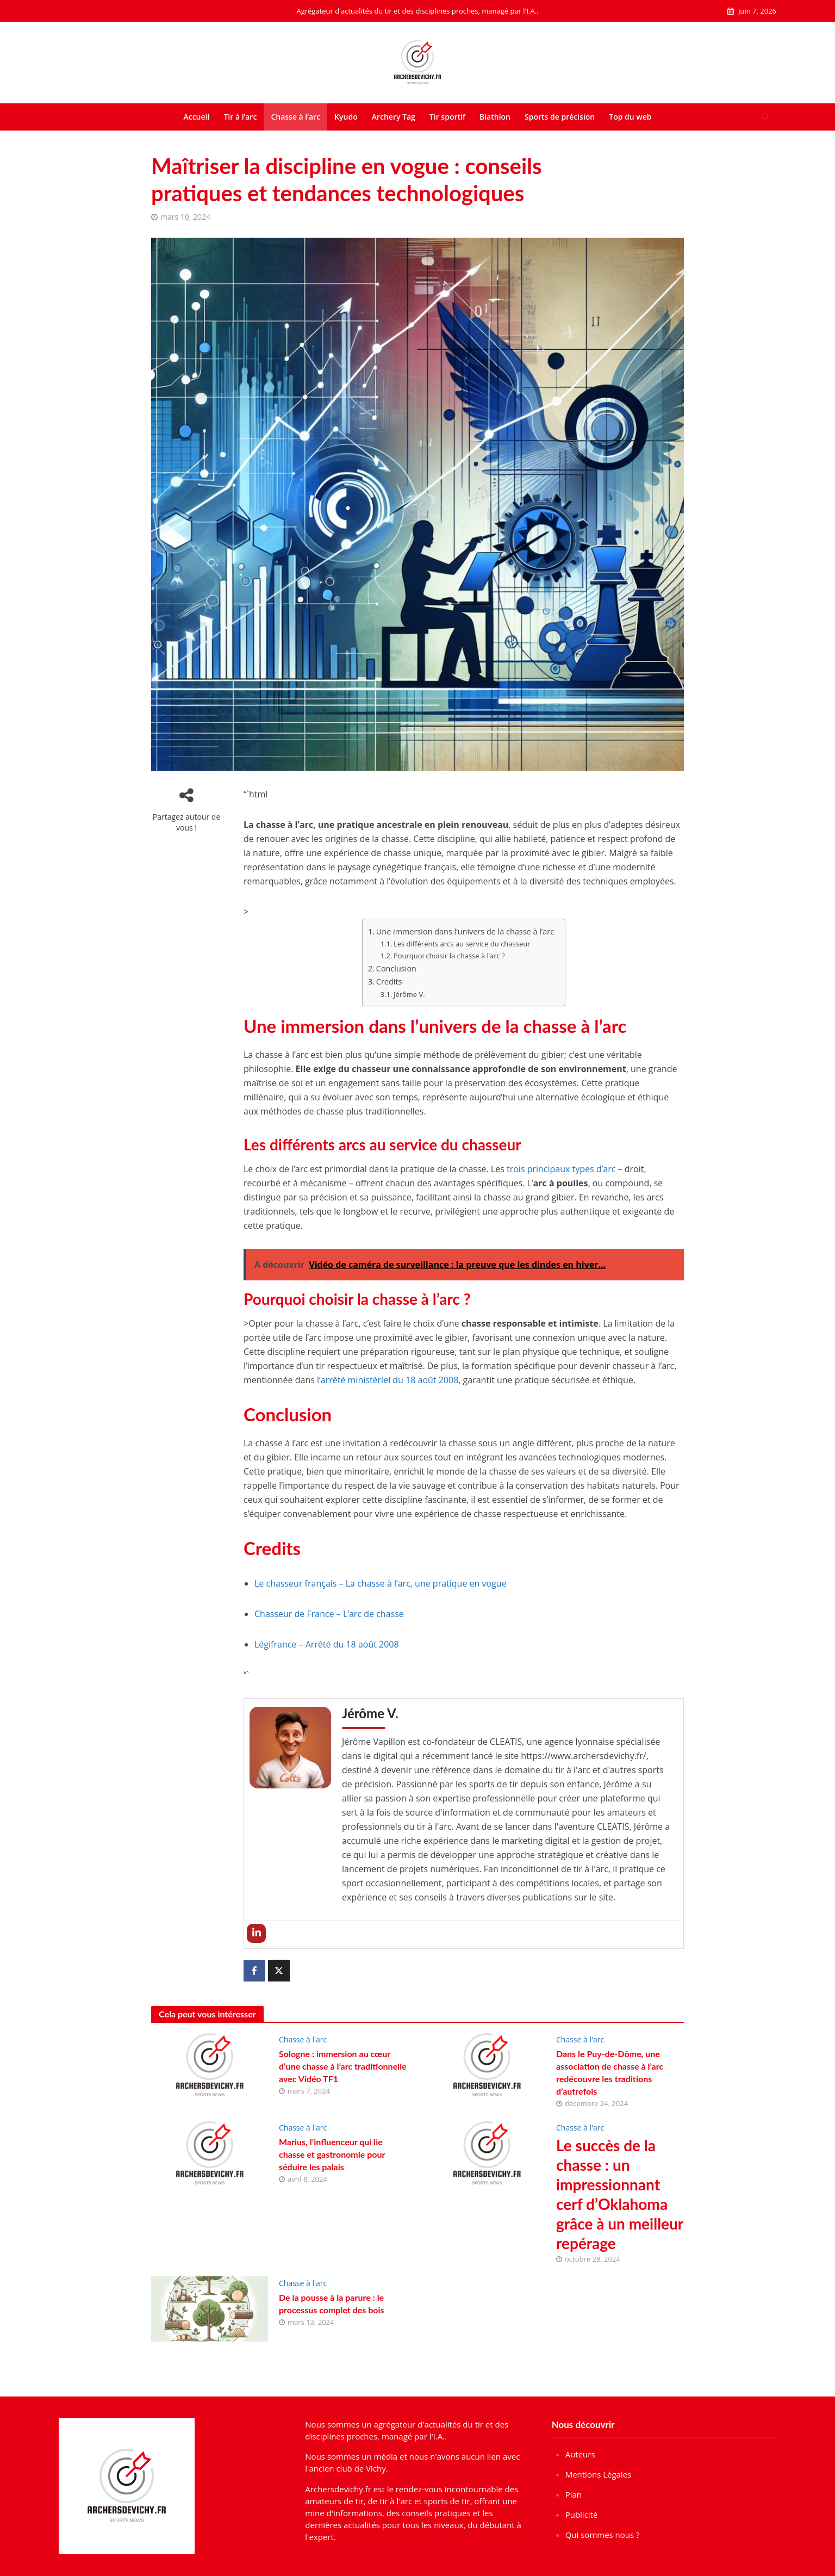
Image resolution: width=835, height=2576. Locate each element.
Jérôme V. (409, 994)
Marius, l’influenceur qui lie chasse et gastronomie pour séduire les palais (332, 2154)
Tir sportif (447, 117)
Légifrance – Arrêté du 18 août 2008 (326, 1644)
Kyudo (346, 117)
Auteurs (580, 2454)
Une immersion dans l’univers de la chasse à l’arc (465, 931)
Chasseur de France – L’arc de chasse (329, 1614)
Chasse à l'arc (303, 2039)
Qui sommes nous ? (602, 2534)
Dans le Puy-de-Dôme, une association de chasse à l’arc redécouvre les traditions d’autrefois (609, 2072)
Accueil (196, 117)
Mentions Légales (598, 2474)
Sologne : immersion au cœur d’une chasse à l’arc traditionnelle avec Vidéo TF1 (343, 2066)
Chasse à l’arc (295, 117)
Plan (573, 2494)
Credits (389, 981)
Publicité (581, 2514)
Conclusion (396, 968)
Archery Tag (393, 117)
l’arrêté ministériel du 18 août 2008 (387, 1380)
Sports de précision (560, 117)
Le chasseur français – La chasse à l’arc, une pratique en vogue (380, 1583)
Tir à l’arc (240, 117)
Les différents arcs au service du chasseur (462, 944)
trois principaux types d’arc (561, 1169)
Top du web (630, 117)
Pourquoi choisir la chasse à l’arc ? (449, 956)
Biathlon (494, 117)
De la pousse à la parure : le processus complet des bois (331, 2303)
